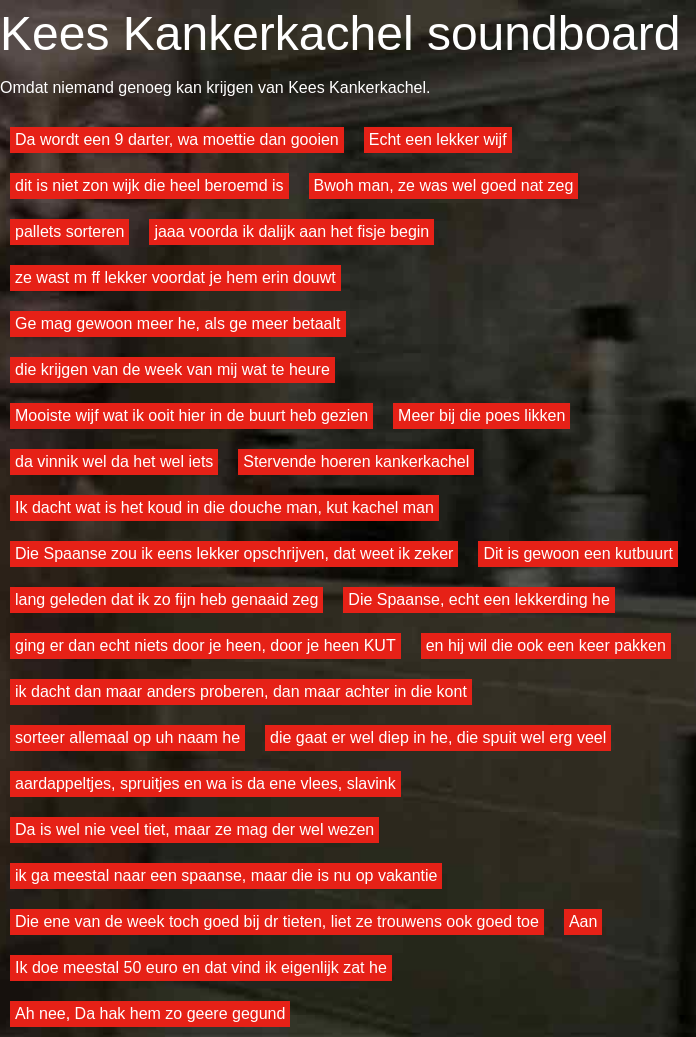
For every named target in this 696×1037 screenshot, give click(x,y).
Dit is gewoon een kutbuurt (577, 553)
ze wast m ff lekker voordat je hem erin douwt (175, 277)
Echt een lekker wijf (438, 139)
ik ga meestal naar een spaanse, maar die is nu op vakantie (226, 875)
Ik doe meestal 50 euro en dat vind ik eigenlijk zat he (201, 967)
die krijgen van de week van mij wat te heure (172, 369)
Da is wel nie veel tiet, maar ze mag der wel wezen (194, 829)
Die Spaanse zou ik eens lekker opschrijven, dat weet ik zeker (234, 553)
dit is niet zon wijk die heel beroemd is (149, 185)
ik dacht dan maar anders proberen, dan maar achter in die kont (241, 691)
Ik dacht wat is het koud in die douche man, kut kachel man (224, 507)
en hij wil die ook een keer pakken (546, 645)
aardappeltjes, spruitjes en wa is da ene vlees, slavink (205, 783)
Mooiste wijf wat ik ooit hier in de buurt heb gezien (191, 415)
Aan (583, 921)
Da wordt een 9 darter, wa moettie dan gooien (177, 139)
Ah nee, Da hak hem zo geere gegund (150, 1013)
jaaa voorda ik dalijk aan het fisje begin (291, 231)
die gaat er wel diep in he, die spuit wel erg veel (438, 737)
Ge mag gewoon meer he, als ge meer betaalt (178, 323)
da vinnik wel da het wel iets (114, 461)
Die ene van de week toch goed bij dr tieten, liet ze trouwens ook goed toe (277, 921)
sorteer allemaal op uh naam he (127, 737)
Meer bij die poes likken (481, 415)
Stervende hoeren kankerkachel (356, 461)
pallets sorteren (69, 231)
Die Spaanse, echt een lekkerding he (479, 599)
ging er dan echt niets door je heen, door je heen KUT (205, 645)
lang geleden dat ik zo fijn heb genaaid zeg (166, 599)
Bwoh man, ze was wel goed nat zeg (444, 185)
